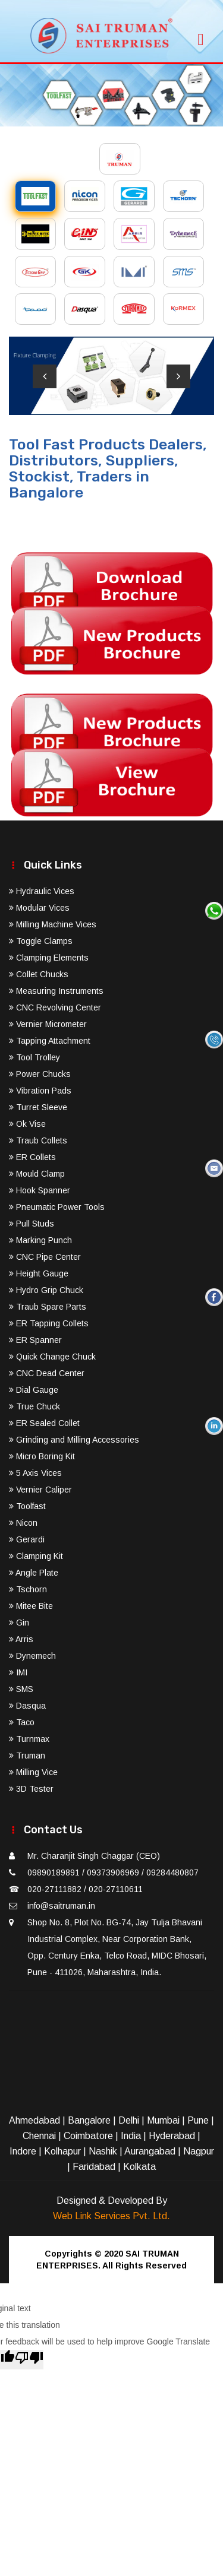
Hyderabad (172, 2136)
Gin (19, 1622)
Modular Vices (39, 907)
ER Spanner (35, 1340)
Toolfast (27, 1506)
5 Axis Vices (35, 1473)
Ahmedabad (34, 2120)
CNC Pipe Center (45, 1257)
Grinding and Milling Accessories (74, 1439)
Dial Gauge (33, 1390)
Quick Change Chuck (52, 1356)
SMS (21, 1689)
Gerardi (27, 1539)
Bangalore (89, 2120)
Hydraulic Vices (41, 891)
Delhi (128, 2120)
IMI (18, 1672)
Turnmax (29, 1739)
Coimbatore (88, 2136)
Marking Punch (40, 1240)
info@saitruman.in (61, 1905)
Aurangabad (149, 2151)
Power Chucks (40, 1074)
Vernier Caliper (40, 1489)
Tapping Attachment (49, 1040)
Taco (21, 1722)
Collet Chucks (38, 974)
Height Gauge (38, 1273)
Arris (21, 1639)
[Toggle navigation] (201, 36)
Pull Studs (31, 1223)
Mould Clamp (37, 1173)
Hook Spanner (39, 1190)
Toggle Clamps (41, 941)
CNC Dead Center (46, 1373)
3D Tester (31, 1789)
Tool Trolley (34, 1057)
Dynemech (32, 1656)
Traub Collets (38, 1140)
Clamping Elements (49, 957)
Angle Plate (33, 1572)
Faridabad (94, 2167)
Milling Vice (33, 1772)
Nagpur (198, 2151)
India (131, 2136)
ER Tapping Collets (49, 1323)
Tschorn (28, 1589)
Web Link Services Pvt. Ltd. (111, 2216)
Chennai (39, 2136)
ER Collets (32, 1157)
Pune (198, 2120)
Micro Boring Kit (42, 1456)
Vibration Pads (40, 1090)
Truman (27, 1755)
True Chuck (34, 1406)
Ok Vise (27, 1124)
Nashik (103, 2151)
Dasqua (27, 1705)
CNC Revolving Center (55, 1007)
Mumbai (163, 2120)
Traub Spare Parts (47, 1306)
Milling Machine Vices (52, 924)
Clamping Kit (36, 1556)
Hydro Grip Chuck (46, 1290)
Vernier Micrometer (48, 1024)
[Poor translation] (29, 2359)
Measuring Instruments (56, 991)
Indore (23, 2151)
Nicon (23, 1523)
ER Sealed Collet (44, 1423)
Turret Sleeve (38, 1107)
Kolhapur (62, 2151)
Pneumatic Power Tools (57, 1207)
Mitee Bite (31, 1606)
